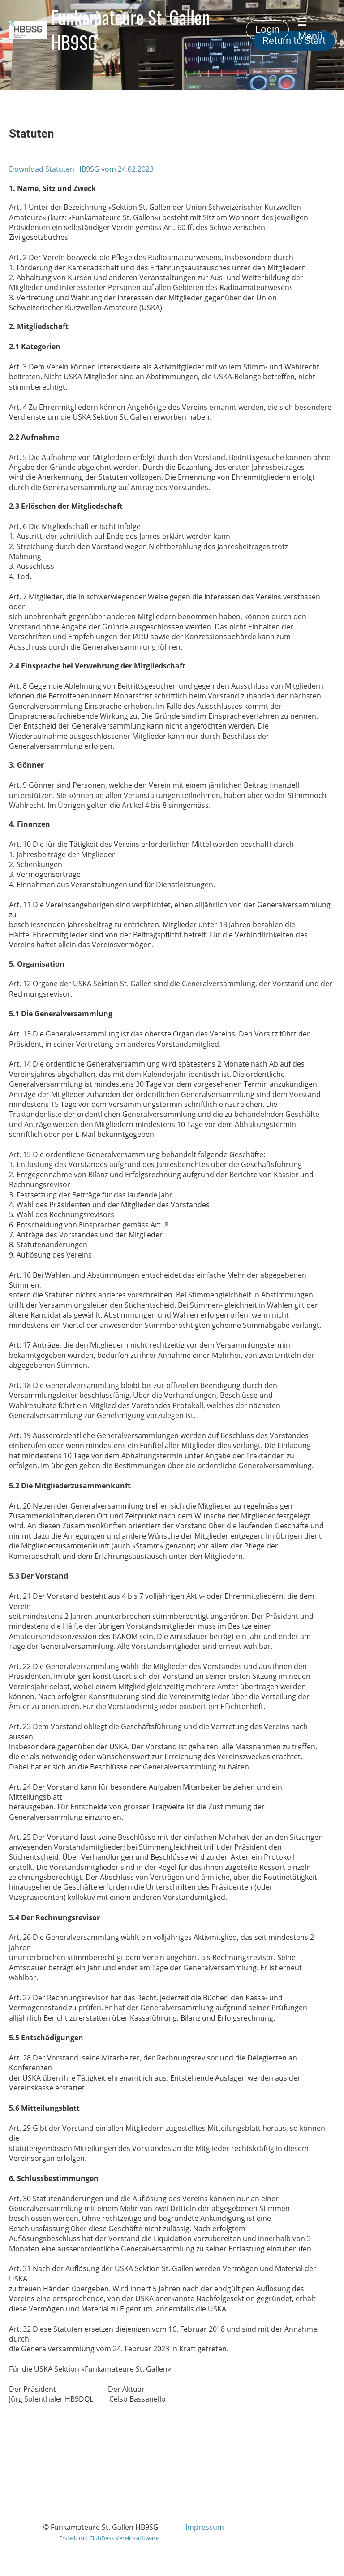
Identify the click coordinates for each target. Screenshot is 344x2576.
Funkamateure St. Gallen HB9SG (130, 29)
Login (267, 29)
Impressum (204, 2527)
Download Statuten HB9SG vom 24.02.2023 (81, 169)
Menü (310, 29)
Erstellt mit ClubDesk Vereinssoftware (109, 2538)
